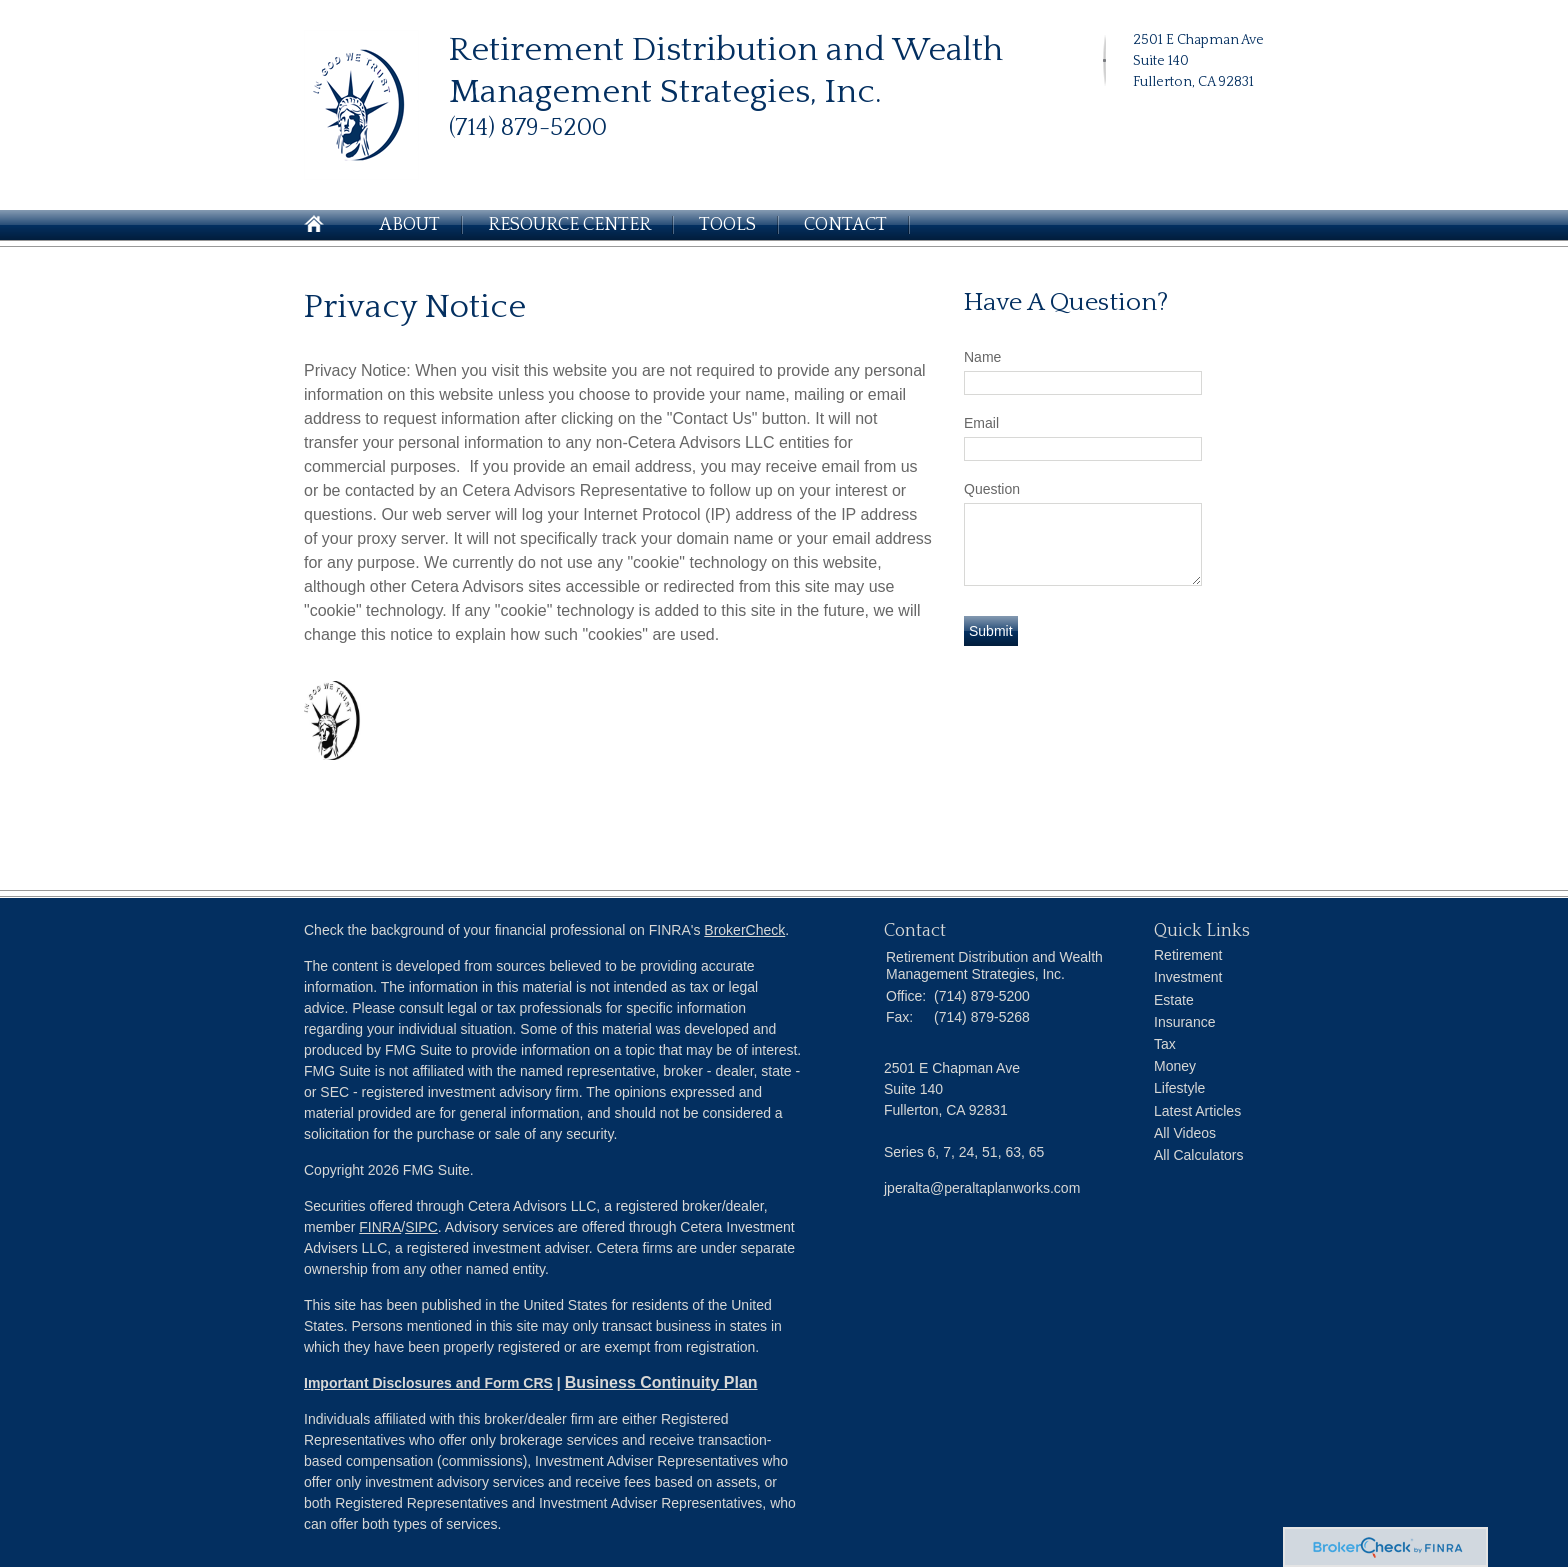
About (409, 225)
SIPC (421, 1227)
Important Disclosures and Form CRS (428, 1383)
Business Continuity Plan (661, 1382)
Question (992, 489)
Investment (1188, 977)
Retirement (1188, 955)
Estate (1174, 1000)
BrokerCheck (744, 930)
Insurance (1184, 1022)
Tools (727, 225)
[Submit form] (991, 631)
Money (1175, 1066)
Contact (845, 225)
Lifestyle (1179, 1088)
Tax (1165, 1044)
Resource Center (569, 225)
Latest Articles (1197, 1111)
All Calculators (1198, 1155)
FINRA (380, 1227)
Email (981, 423)
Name (982, 357)
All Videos (1185, 1133)
